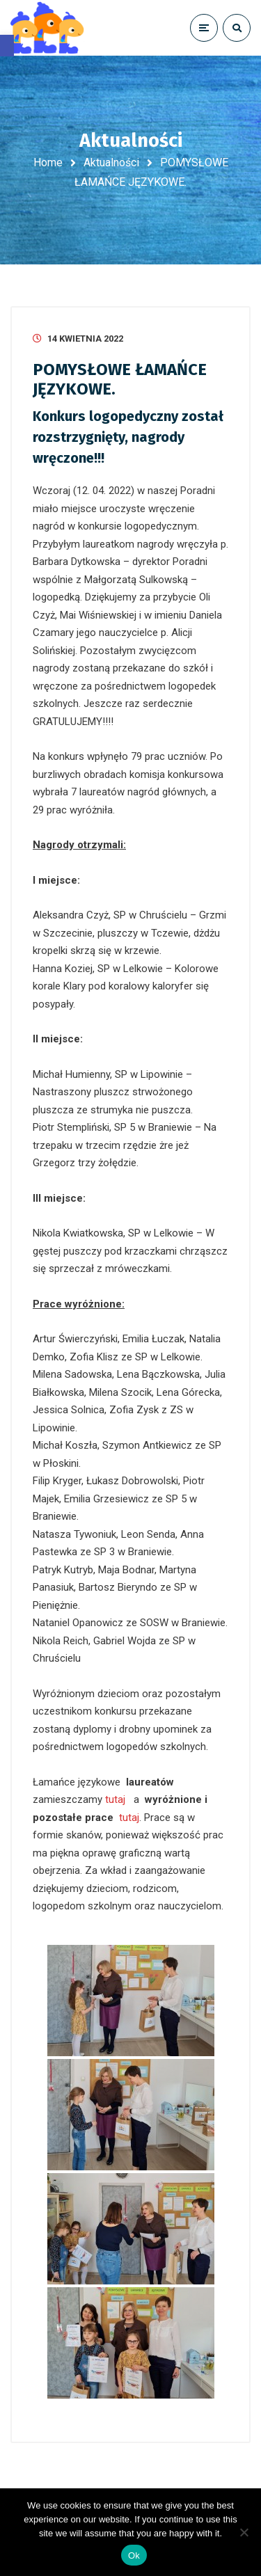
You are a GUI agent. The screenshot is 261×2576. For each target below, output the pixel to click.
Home (48, 162)
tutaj (115, 1799)
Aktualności (111, 162)
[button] (7, 45)
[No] (244, 2532)
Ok (134, 2555)
